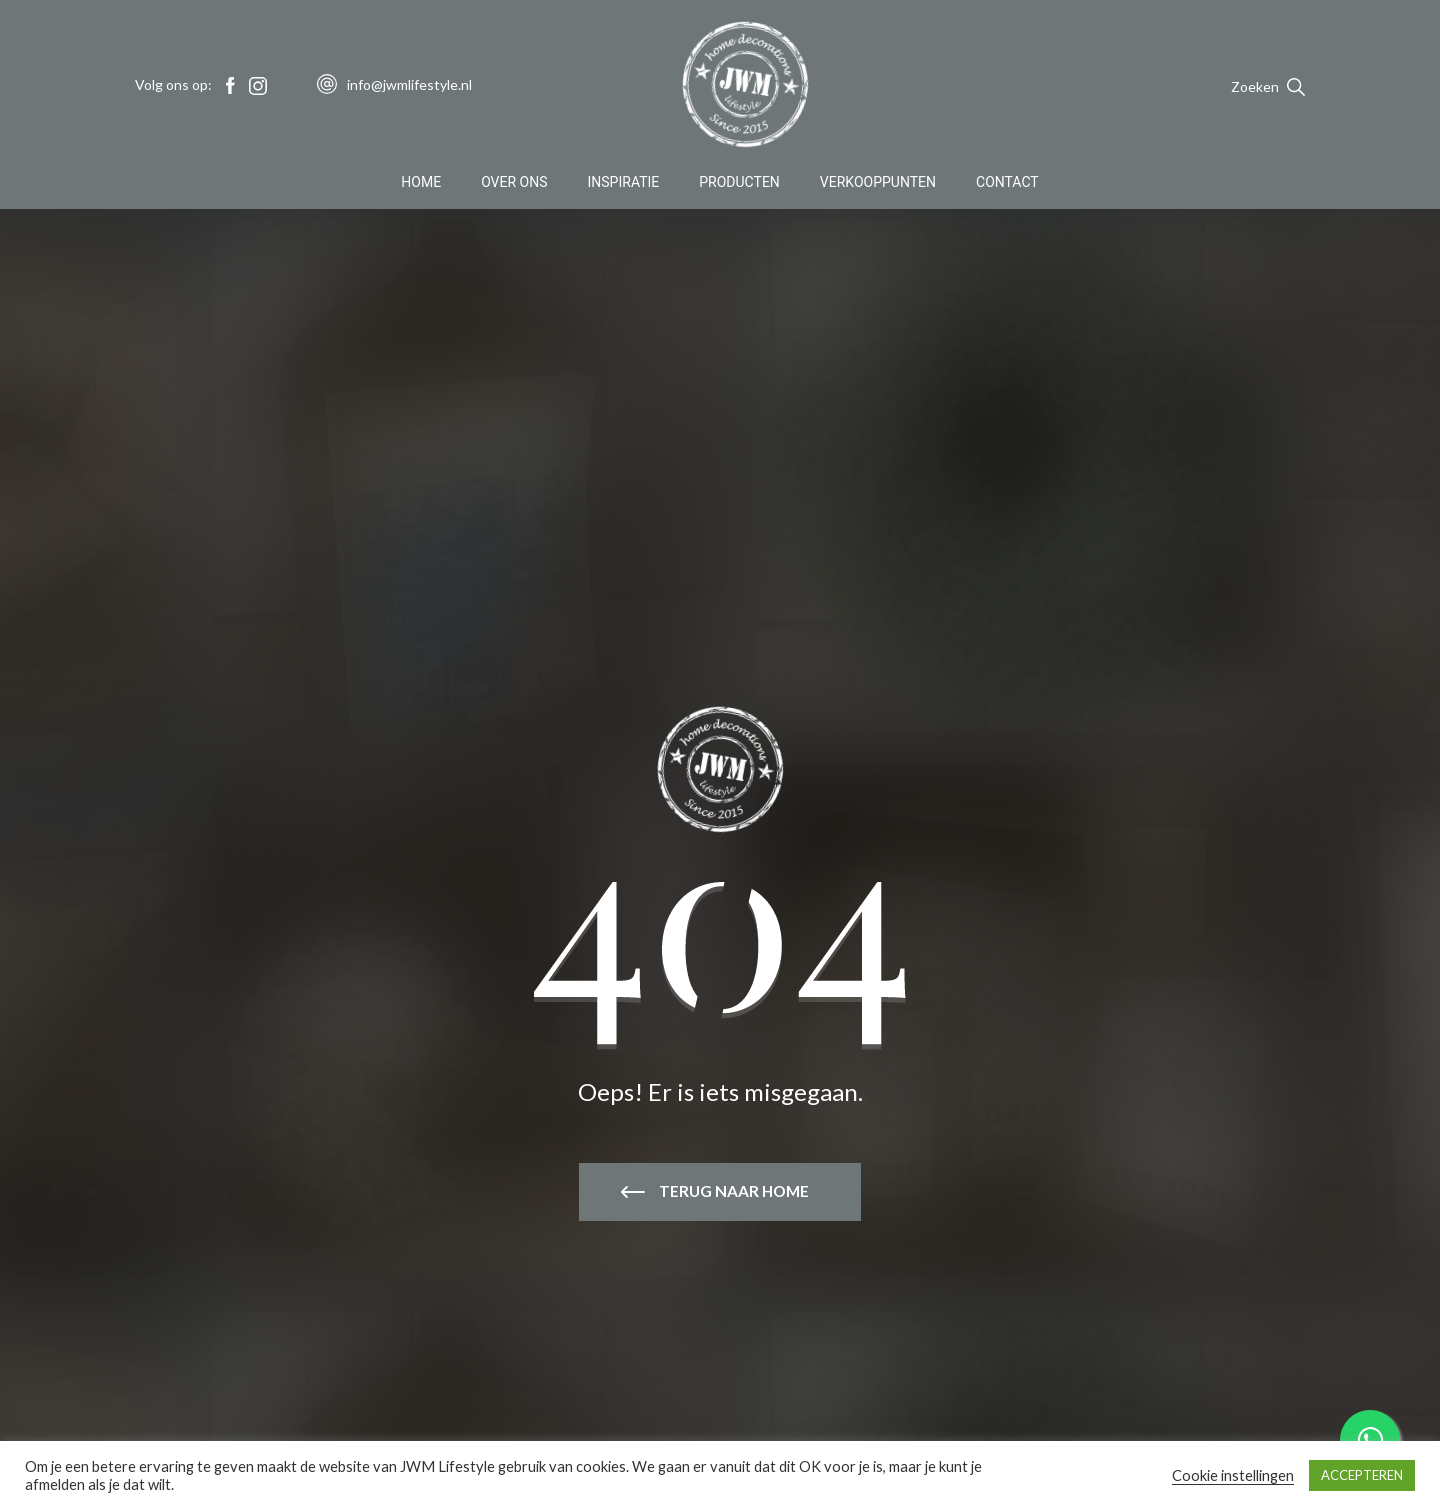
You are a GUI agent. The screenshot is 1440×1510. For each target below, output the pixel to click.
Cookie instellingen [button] (1233, 1475)
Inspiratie (624, 184)
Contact (1007, 184)
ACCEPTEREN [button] (1362, 1475)
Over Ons (514, 184)
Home (421, 184)
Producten (739, 184)
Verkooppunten (878, 184)
